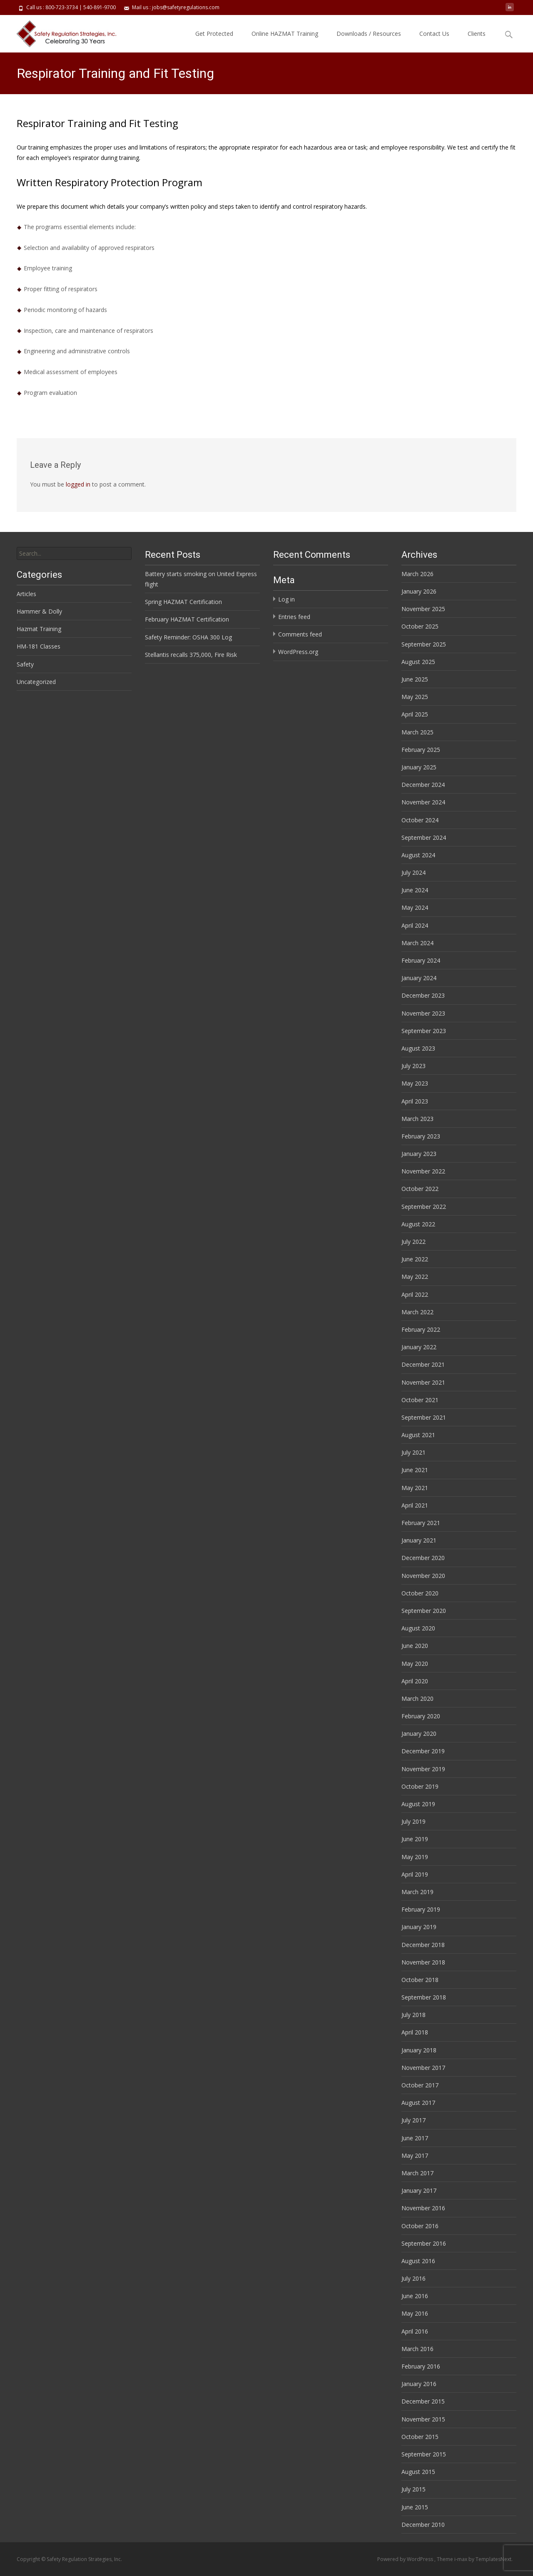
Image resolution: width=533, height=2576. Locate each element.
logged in (78, 484)
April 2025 (414, 714)
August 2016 (418, 2261)
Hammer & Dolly (39, 611)
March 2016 (417, 2349)
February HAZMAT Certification (187, 619)
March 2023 (417, 1119)
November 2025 (423, 609)
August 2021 (418, 1435)
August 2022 (418, 1224)
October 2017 (419, 2085)
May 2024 (414, 907)
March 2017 (417, 2173)
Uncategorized (36, 682)
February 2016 (420, 2366)
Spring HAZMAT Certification (183, 602)
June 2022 (414, 1259)
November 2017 (423, 2068)
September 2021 (423, 1417)
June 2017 (414, 2138)
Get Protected (214, 33)
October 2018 (419, 1980)
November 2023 (423, 1013)
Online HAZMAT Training (285, 33)
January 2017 (418, 2190)
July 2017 (413, 2120)
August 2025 (418, 662)
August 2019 (418, 1804)
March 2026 (417, 574)
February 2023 (420, 1136)
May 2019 (414, 1857)
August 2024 (418, 855)
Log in (286, 599)
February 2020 (420, 1716)
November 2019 (423, 1769)
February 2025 (420, 750)
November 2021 (423, 1382)
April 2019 (414, 1874)
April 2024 (414, 925)
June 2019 (414, 1839)
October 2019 (419, 1786)
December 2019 (423, 1751)
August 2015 (418, 2472)
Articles (26, 594)
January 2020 (418, 1733)
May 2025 (414, 697)
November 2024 (423, 802)
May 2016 (414, 2313)
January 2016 (418, 2384)
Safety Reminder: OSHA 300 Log (188, 637)
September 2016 (423, 2243)
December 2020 (423, 1558)
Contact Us (434, 33)
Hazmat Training (39, 629)
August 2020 (418, 1628)
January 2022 (418, 1347)
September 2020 (423, 1611)
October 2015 (419, 2437)
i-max (461, 2559)
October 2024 (419, 820)
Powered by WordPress (405, 2559)
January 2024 (418, 978)
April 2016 (414, 2331)
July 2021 (413, 1452)
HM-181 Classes (38, 646)
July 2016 (413, 2278)
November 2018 (423, 1962)
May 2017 (414, 2155)
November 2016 (423, 2208)
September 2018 (423, 1997)
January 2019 (418, 1927)
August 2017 (418, 2103)
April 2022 (414, 1294)
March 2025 (417, 732)
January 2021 (418, 1540)
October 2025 (419, 626)
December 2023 (423, 995)
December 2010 (423, 2525)
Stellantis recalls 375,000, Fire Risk (191, 655)
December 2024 (423, 785)
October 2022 (419, 1189)
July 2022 (413, 1242)
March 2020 (417, 1698)
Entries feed (294, 617)
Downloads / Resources (368, 33)
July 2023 (413, 1066)
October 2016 (419, 2226)
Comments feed (300, 634)
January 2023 (418, 1154)
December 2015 (423, 2401)
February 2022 (420, 1329)
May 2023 (414, 1083)
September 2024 (423, 837)
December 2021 (423, 1364)
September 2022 (423, 1207)
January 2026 (418, 591)
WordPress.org (298, 652)
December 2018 (423, 1945)
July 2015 (413, 2489)
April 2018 (414, 2032)
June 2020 (414, 1646)
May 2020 (414, 1663)
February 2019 (420, 1909)
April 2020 (414, 1681)
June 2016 (414, 2296)
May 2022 (414, 1277)
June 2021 (414, 1470)
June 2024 (414, 890)
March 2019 (417, 1892)
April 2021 (414, 1505)
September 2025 (423, 644)
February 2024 (420, 960)
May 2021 (414, 1488)
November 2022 (423, 1171)
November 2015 (423, 2419)
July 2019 (413, 1821)
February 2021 (420, 1523)
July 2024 (413, 872)
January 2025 (418, 767)
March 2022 (417, 1312)
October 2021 (419, 1400)
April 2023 (414, 1101)
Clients (477, 33)
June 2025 (414, 679)
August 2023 (418, 1048)
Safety (25, 664)
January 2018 (418, 2050)
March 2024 (417, 943)
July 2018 (413, 2015)
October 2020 (419, 1593)
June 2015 (414, 2507)
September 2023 (423, 1031)
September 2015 (423, 2454)
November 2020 (423, 1576)
